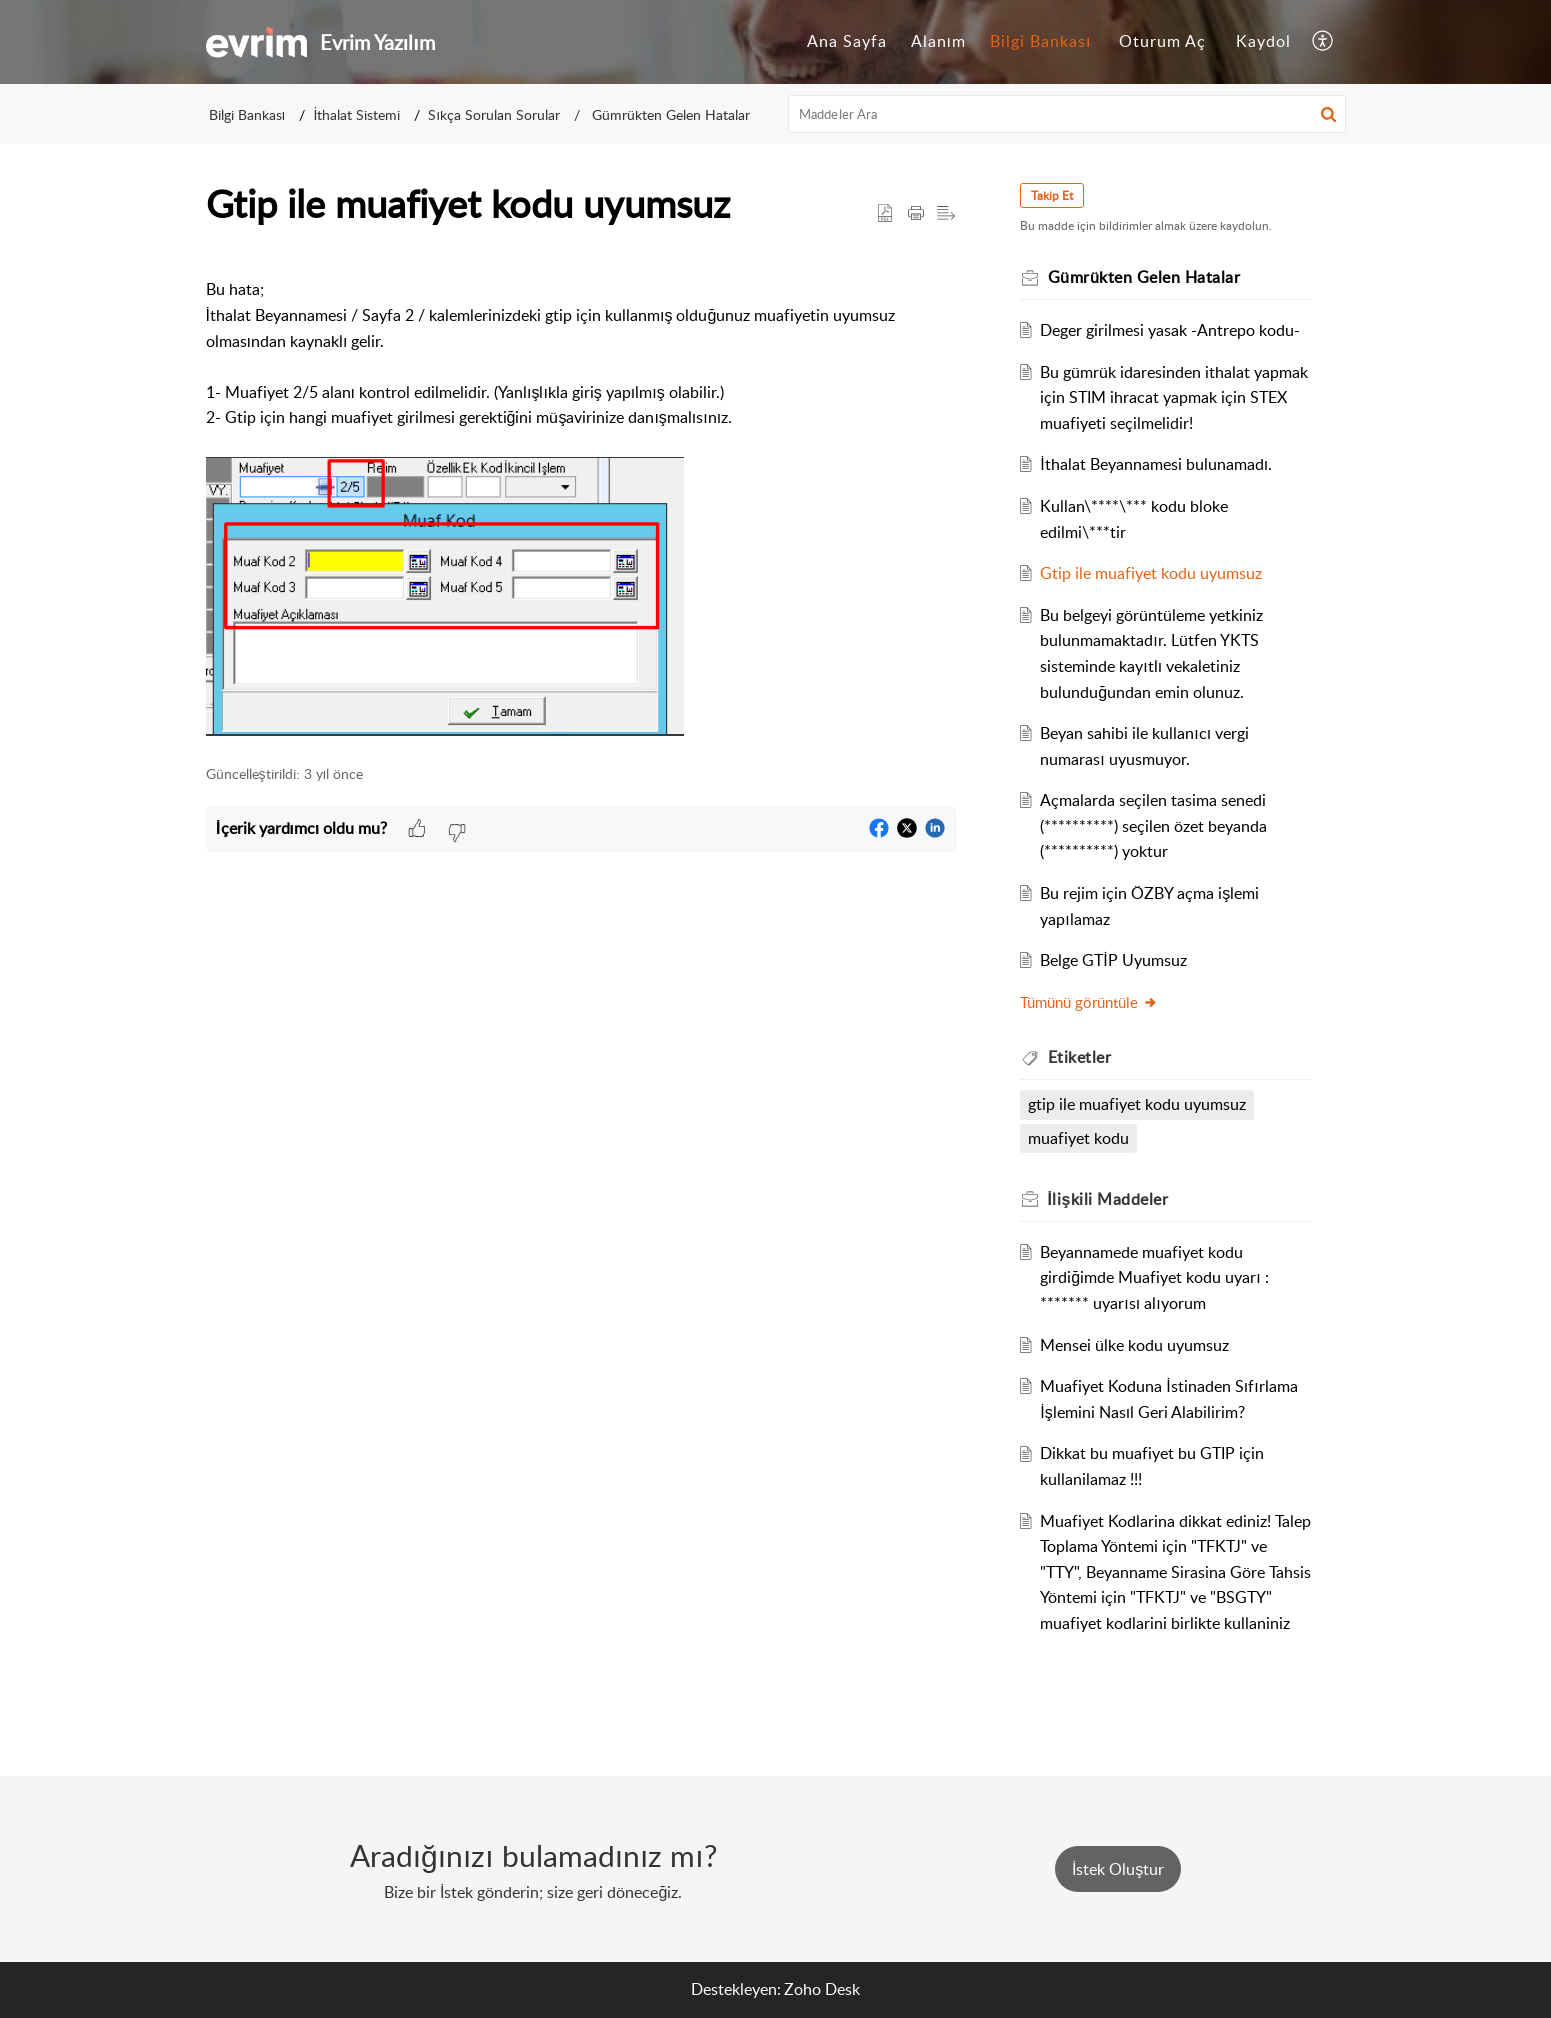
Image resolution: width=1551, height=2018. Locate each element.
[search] (1067, 114)
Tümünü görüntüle (1089, 1002)
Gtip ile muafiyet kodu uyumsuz (1151, 573)
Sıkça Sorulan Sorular (494, 114)
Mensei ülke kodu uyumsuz (1134, 1345)
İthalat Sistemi (356, 114)
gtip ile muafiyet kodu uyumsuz (1137, 1104)
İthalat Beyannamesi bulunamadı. (1156, 464)
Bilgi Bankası (1040, 41)
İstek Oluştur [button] (1118, 1869)
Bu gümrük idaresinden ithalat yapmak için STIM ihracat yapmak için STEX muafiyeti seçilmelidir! (1174, 397)
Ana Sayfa (847, 41)
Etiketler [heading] (1080, 1057)
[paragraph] (581, 497)
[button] (1323, 42)
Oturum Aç (1162, 41)
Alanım (938, 41)
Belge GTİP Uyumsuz (1113, 960)
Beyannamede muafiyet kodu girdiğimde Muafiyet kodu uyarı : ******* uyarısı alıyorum (1154, 1277)
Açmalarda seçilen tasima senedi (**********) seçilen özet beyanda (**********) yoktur (1153, 825)
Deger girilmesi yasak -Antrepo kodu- (1170, 330)
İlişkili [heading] (1108, 1199)
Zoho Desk (822, 1989)
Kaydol (1263, 41)
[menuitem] (847, 42)
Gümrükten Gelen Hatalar (669, 114)
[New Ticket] (1118, 1869)
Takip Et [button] (1052, 195)
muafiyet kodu (1078, 1138)
